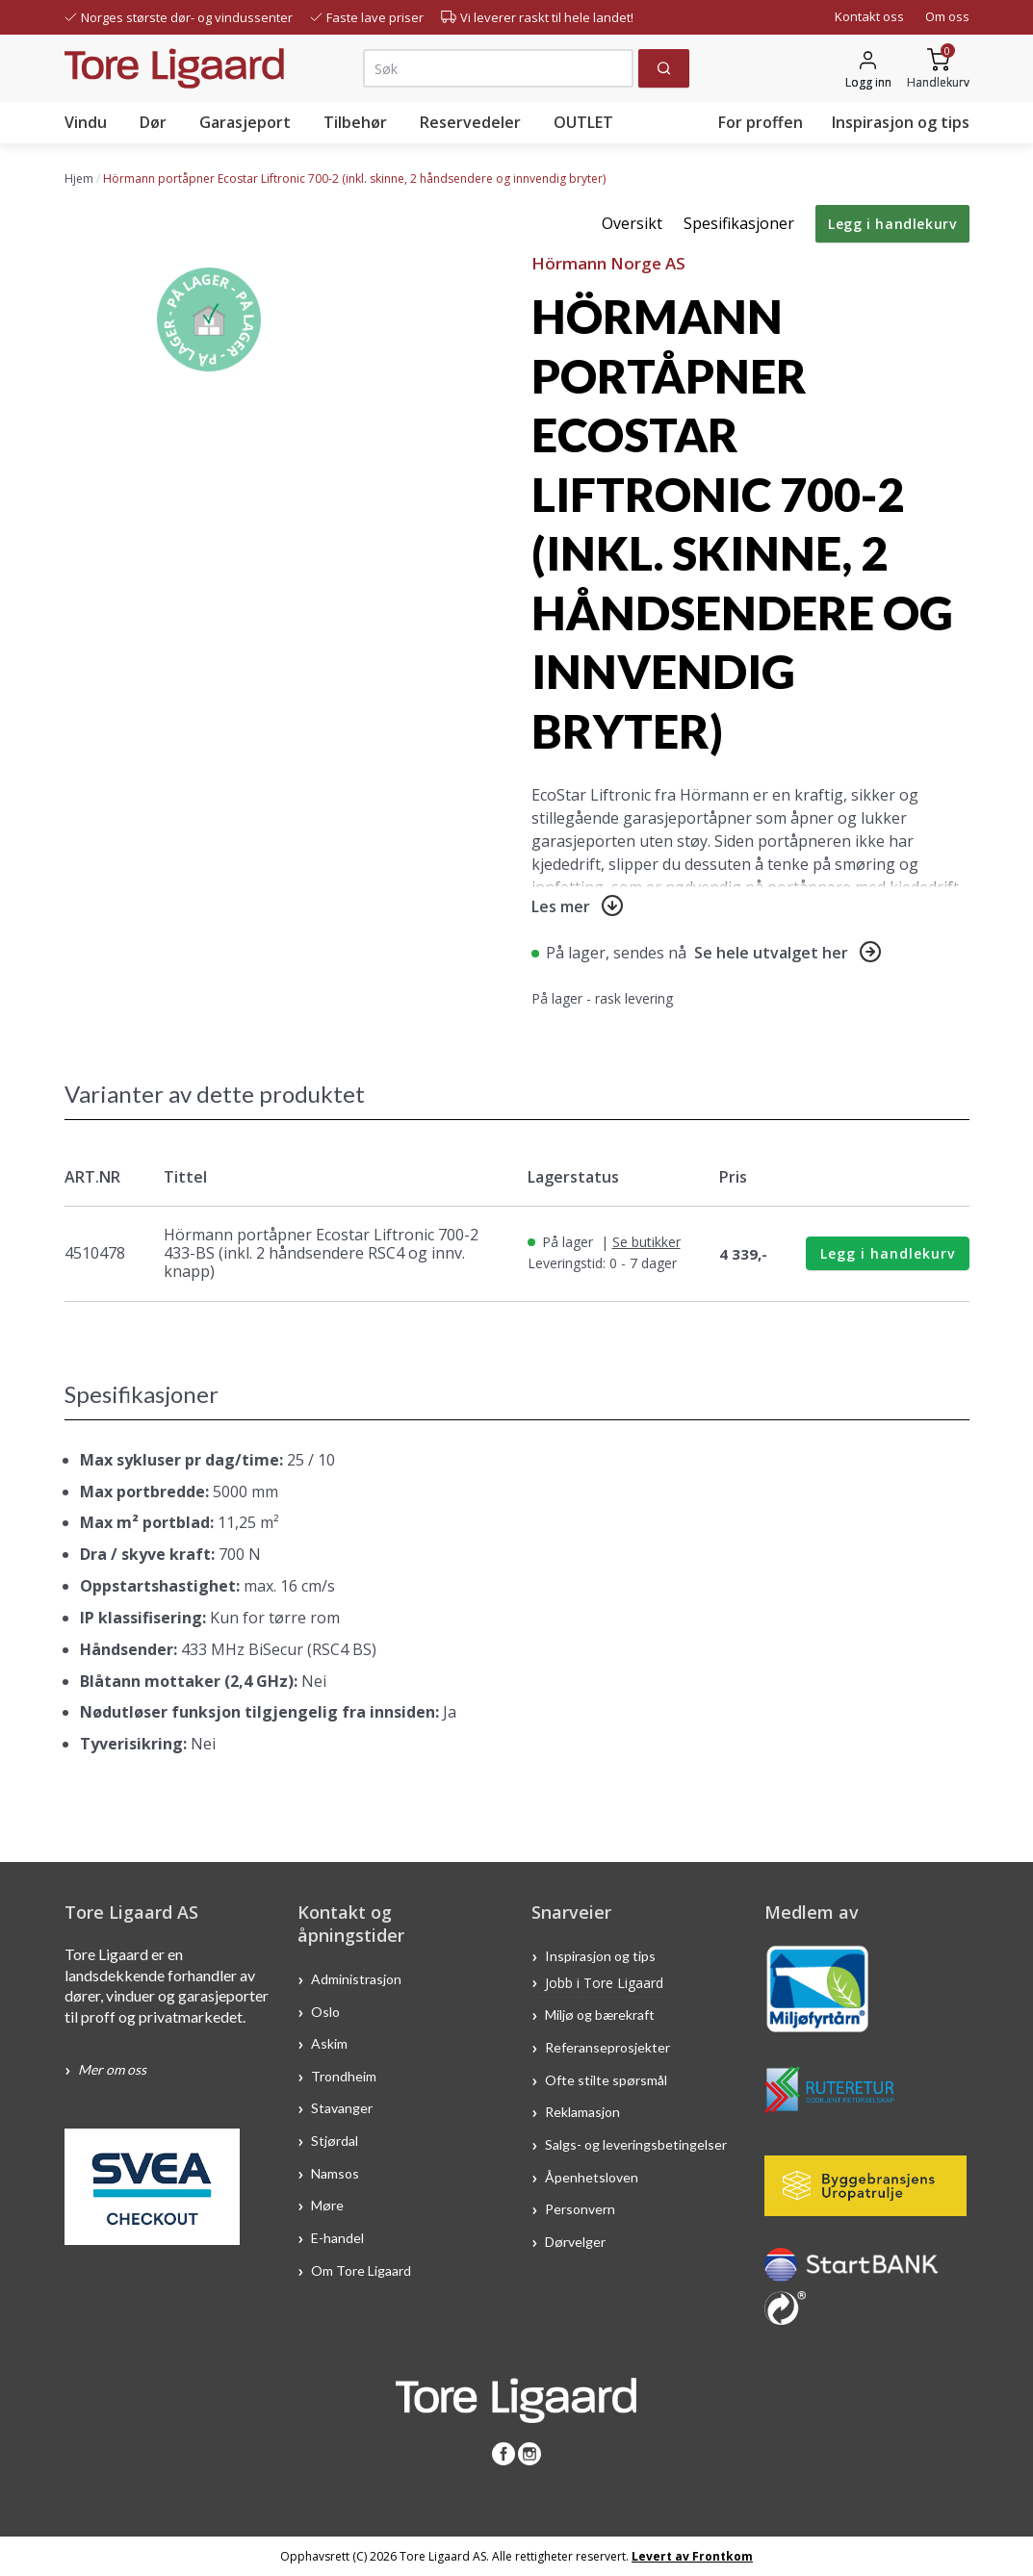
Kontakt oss (869, 16)
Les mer (560, 906)
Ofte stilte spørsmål (606, 2079)
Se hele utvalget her (771, 952)
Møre (327, 2205)
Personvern (580, 2209)
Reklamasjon (582, 2112)
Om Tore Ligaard (361, 2269)
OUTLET (583, 122)
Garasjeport (245, 122)
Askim (329, 2043)
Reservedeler (470, 122)
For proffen (760, 122)
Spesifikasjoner (739, 223)
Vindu (86, 122)
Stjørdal (334, 2140)
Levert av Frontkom (692, 2556)
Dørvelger (575, 2240)
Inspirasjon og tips (900, 122)
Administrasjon (356, 1979)
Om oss (947, 16)
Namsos (335, 2172)
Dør (153, 122)
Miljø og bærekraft (601, 2014)
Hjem (79, 178)
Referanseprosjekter (607, 2047)
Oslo (325, 2010)
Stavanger (342, 2108)
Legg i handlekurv (892, 224)
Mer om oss (112, 2069)
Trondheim (343, 2075)
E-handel (339, 2238)
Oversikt (632, 223)
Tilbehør (355, 122)
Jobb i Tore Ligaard (604, 1983)
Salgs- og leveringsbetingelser (636, 2144)
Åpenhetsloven (591, 2176)
